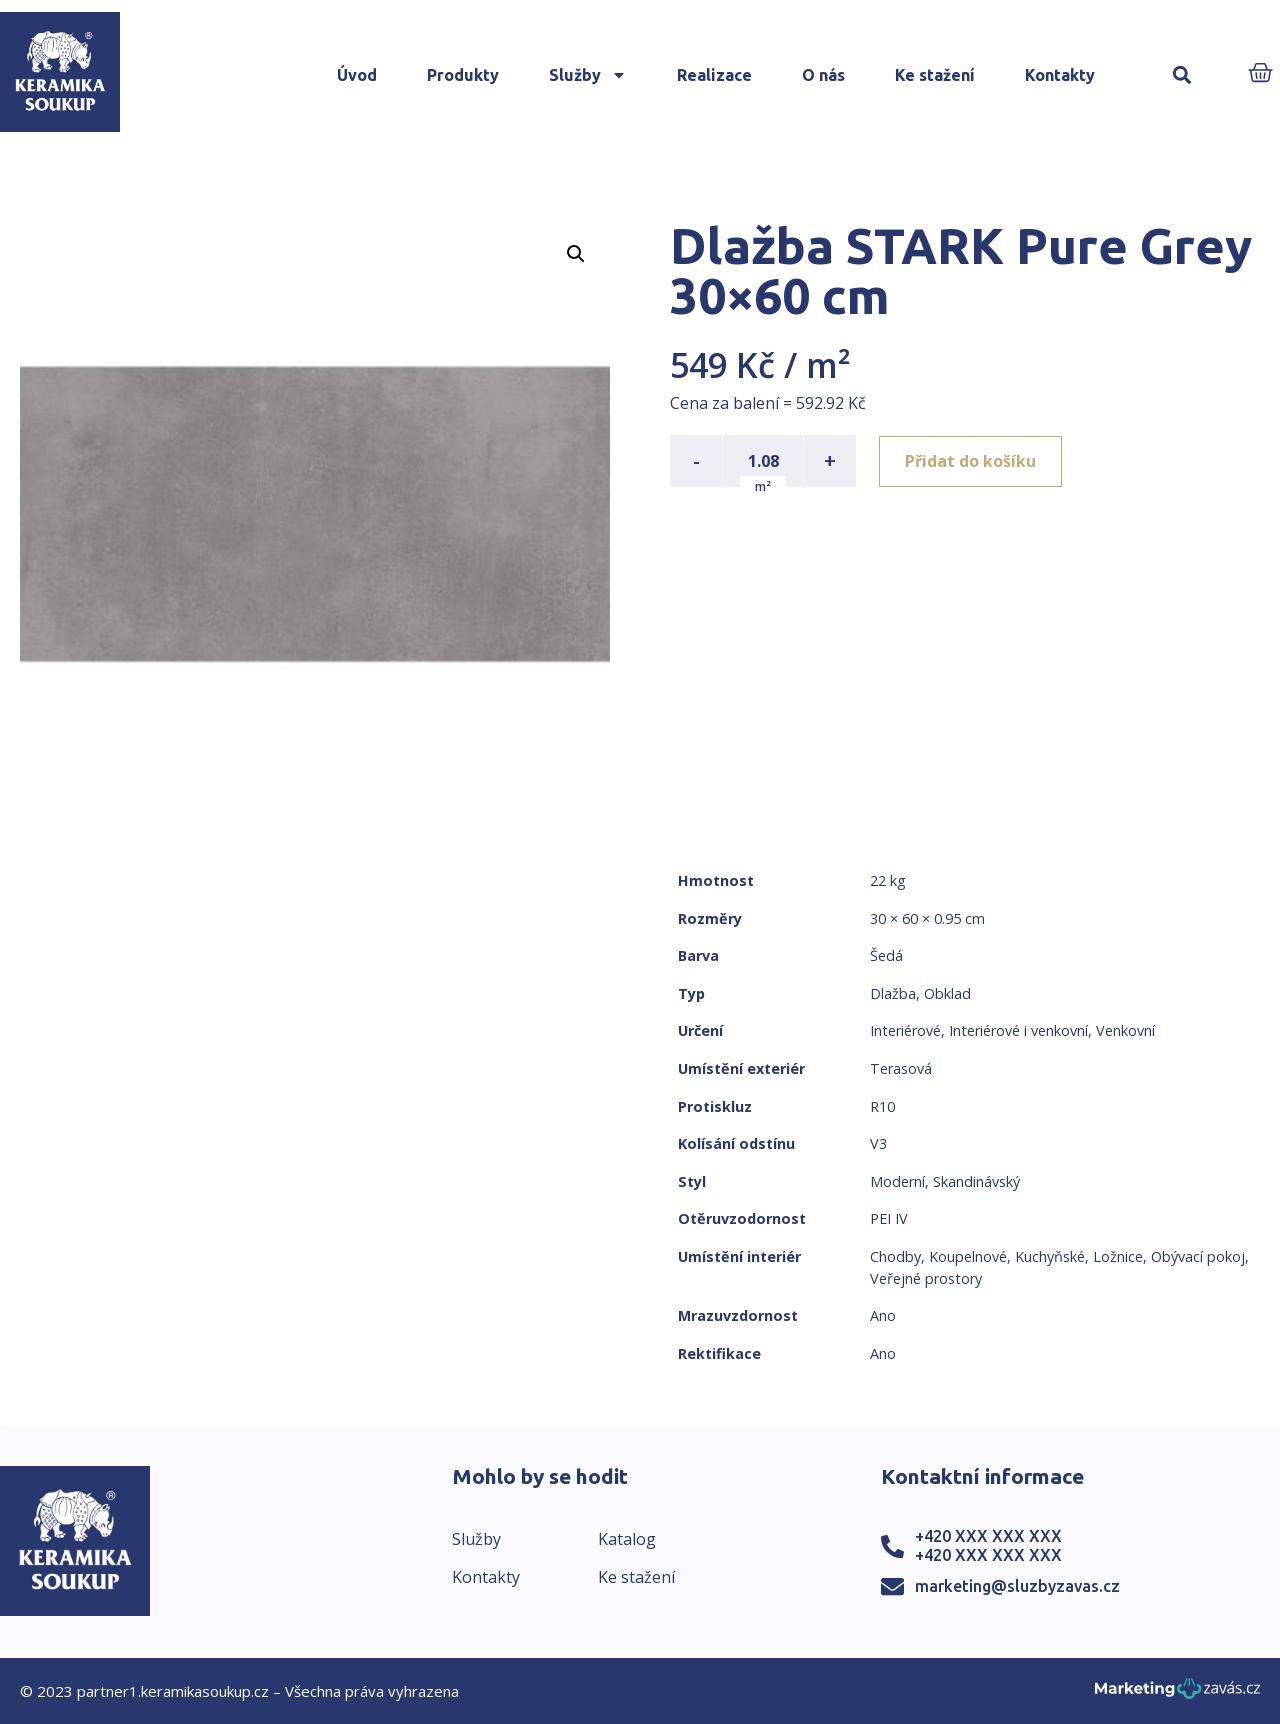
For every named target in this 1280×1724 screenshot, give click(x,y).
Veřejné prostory (926, 1278)
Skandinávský (976, 1181)
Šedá (886, 955)
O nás (823, 75)
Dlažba (893, 993)
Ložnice (1118, 1256)
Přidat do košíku (971, 461)
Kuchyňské (1050, 1256)
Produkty (463, 75)
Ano (883, 1315)
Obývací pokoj (1198, 1256)
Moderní (897, 1181)
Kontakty (1060, 75)
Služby (588, 75)
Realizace (714, 75)
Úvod (357, 75)
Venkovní (1125, 1030)
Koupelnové (968, 1256)
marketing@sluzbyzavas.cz (1017, 1586)
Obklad (947, 993)
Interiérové (905, 1030)
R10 (882, 1106)
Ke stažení (935, 75)
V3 (878, 1143)
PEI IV (889, 1218)
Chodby (895, 1256)
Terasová (901, 1068)
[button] (1181, 75)
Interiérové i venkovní (1018, 1030)
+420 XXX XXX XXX (988, 1536)
